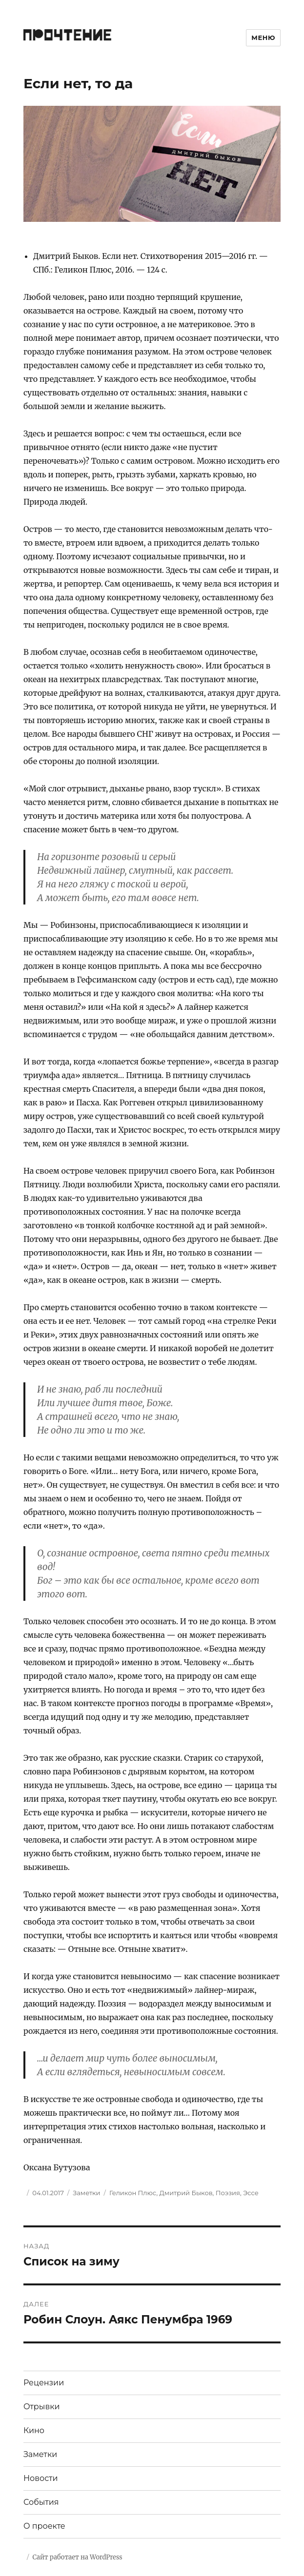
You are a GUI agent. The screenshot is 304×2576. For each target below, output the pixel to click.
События (41, 2502)
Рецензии (43, 2382)
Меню (263, 37)
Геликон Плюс (132, 2193)
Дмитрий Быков (186, 2193)
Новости (40, 2478)
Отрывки (41, 2406)
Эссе (251, 2193)
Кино (33, 2430)
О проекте (44, 2526)
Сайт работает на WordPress (77, 2557)
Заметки (86, 2193)
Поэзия (228, 2193)
